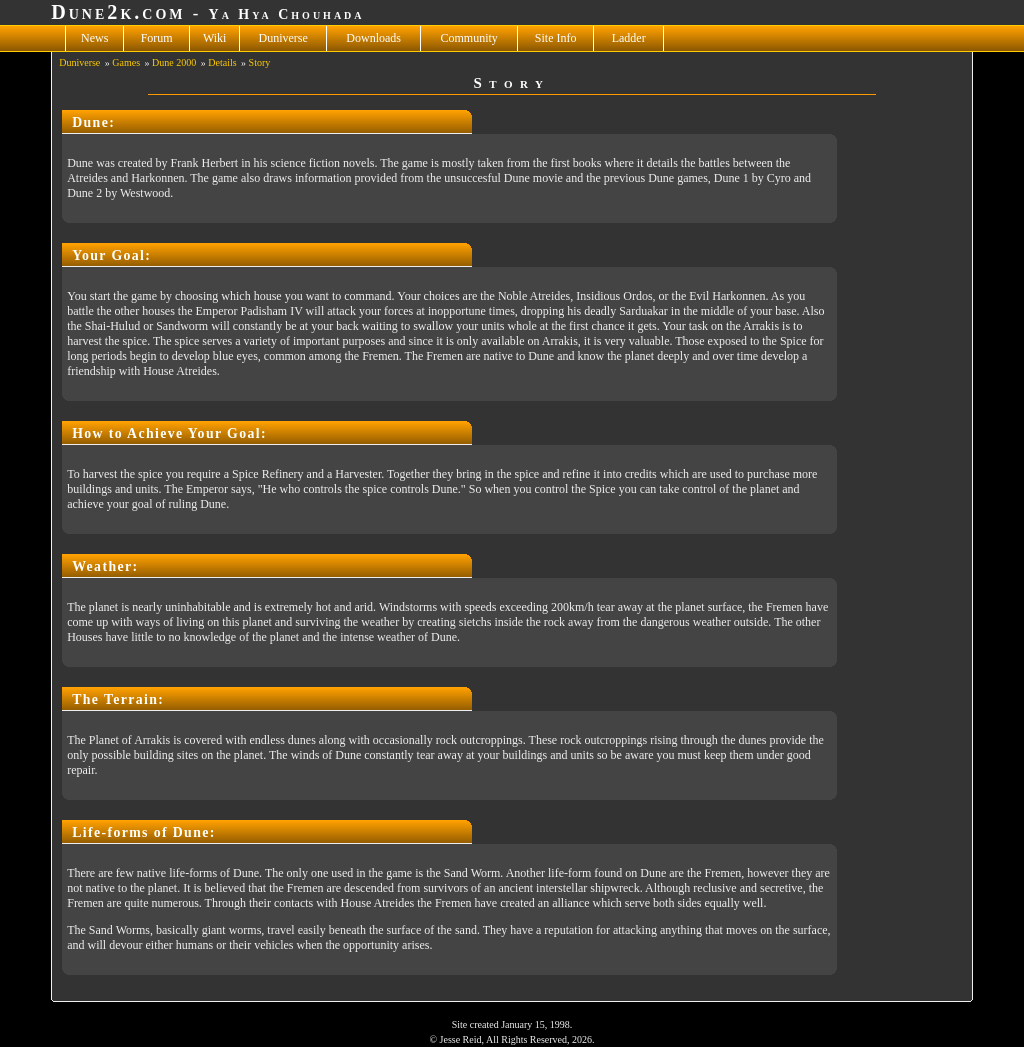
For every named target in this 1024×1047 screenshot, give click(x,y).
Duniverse (283, 38)
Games (126, 62)
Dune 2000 (174, 62)
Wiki (215, 38)
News (94, 38)
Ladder (629, 38)
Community (469, 38)
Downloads (373, 38)
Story (260, 62)
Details (222, 62)
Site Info (556, 38)
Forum (157, 38)
